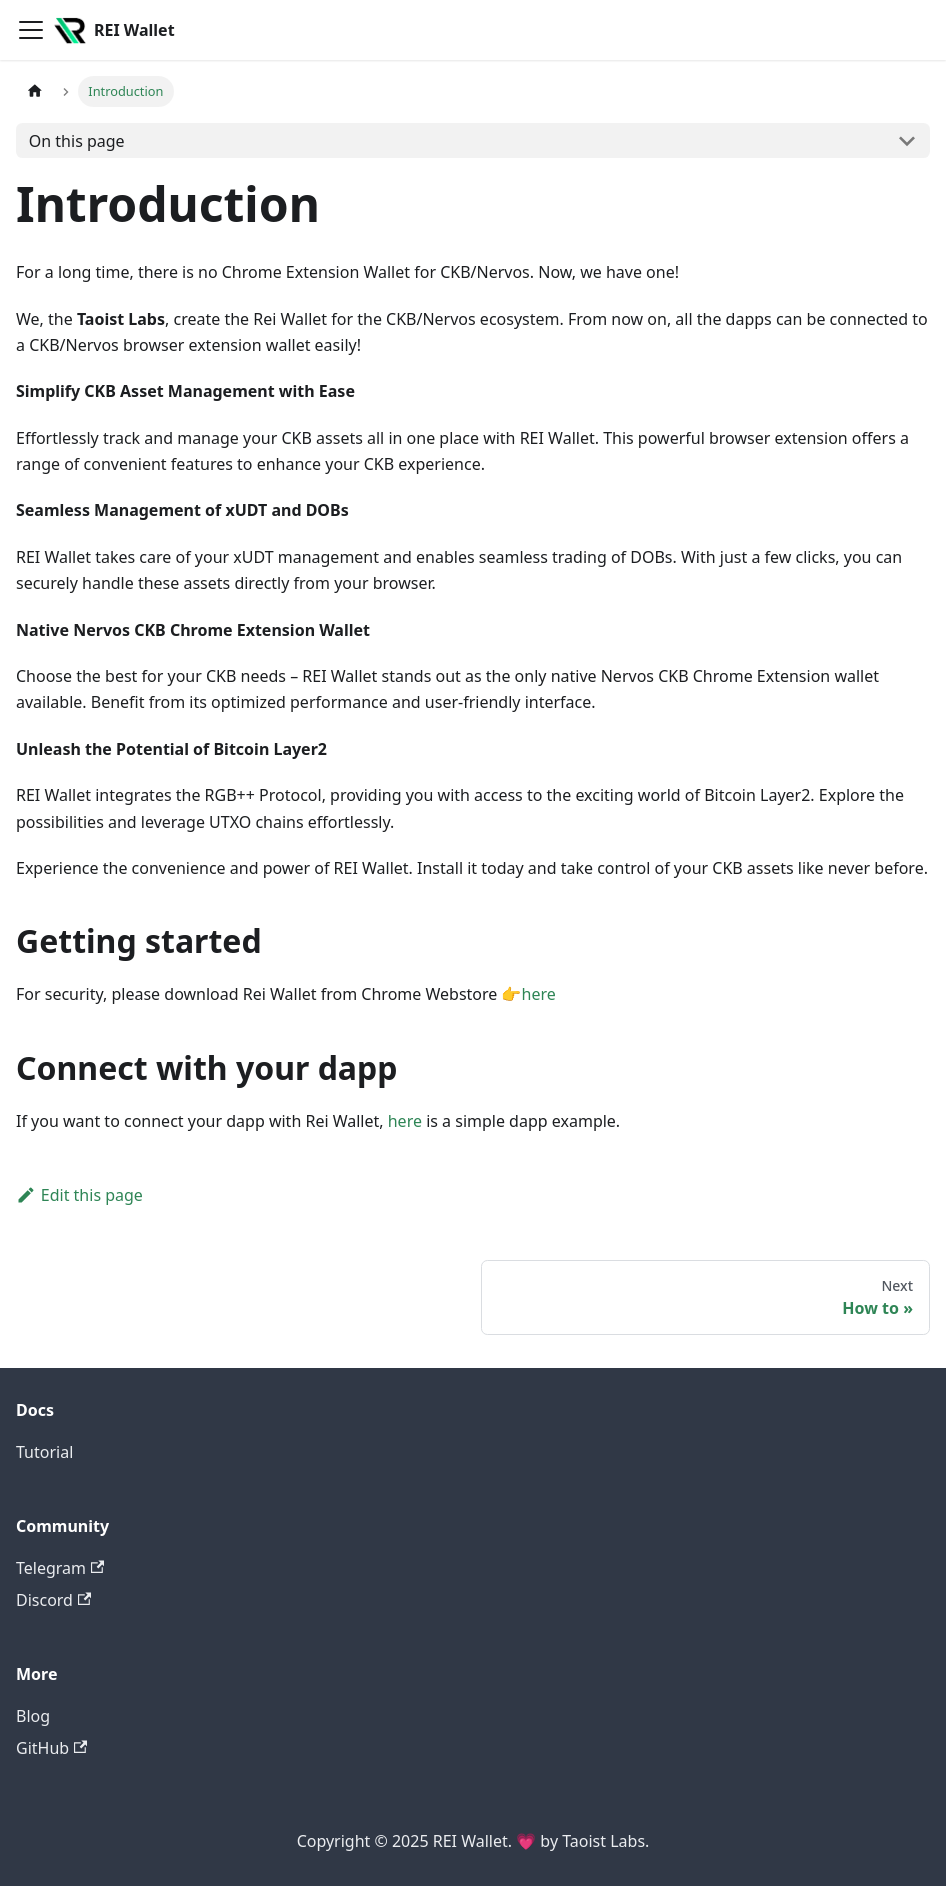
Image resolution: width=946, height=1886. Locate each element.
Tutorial (44, 1452)
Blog (33, 1716)
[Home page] (35, 91)
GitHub (51, 1748)
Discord (53, 1600)
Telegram (60, 1568)
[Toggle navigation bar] (31, 30)
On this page (77, 141)
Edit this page (79, 1195)
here (539, 994)
